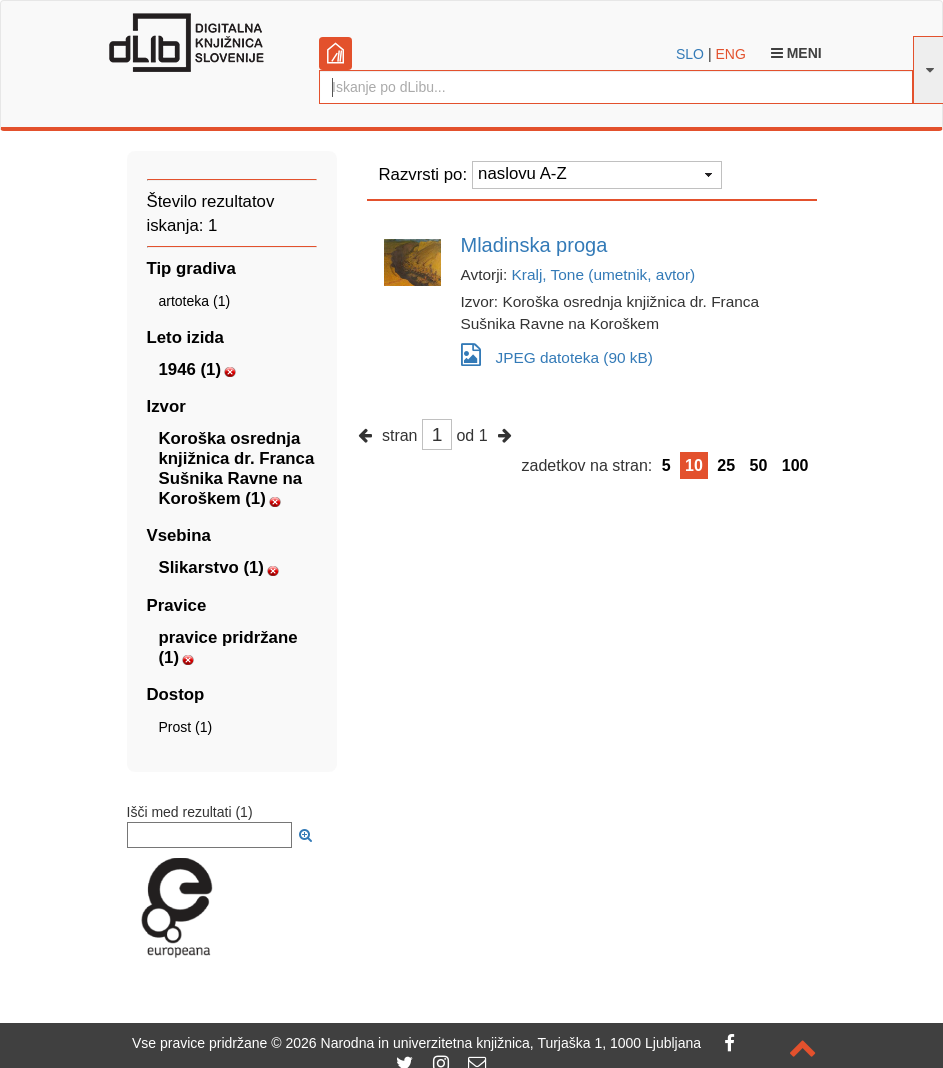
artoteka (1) (195, 301)
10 (694, 465)
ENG (730, 54)
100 (795, 465)
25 (726, 465)
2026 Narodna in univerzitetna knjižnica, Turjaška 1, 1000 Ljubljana (493, 1043)
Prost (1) (186, 727)
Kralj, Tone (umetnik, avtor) (604, 274)
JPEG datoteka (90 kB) (557, 354)
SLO (690, 54)
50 (759, 465)
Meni (796, 53)
